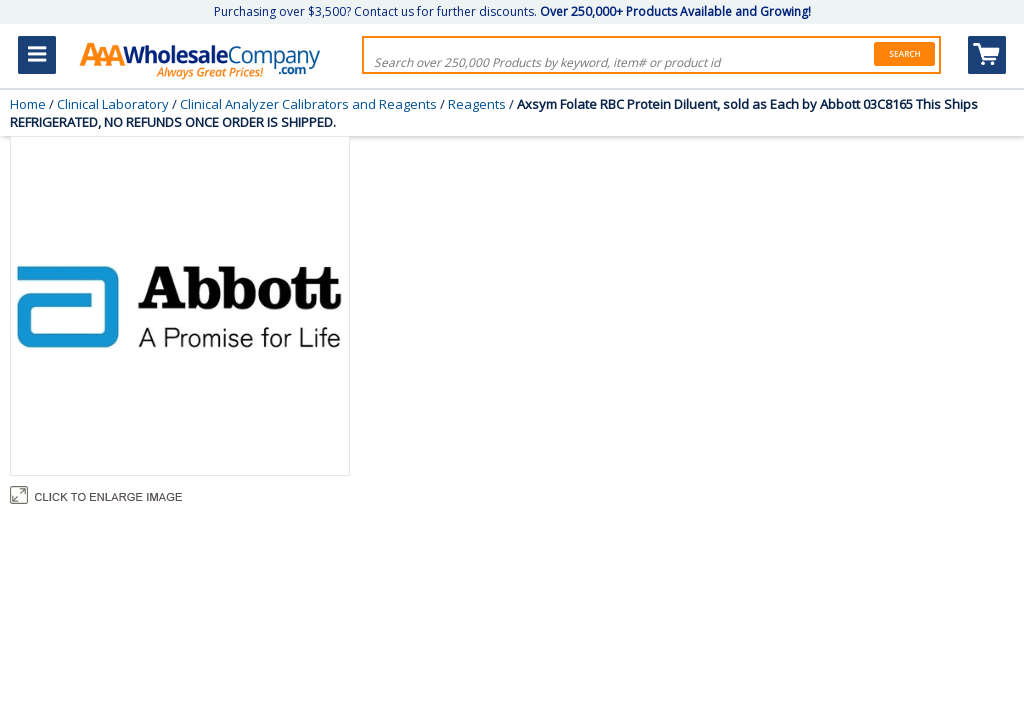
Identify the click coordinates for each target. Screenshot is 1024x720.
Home (28, 104)
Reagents (477, 104)
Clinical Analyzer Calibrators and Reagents (308, 104)
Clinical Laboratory (113, 104)
